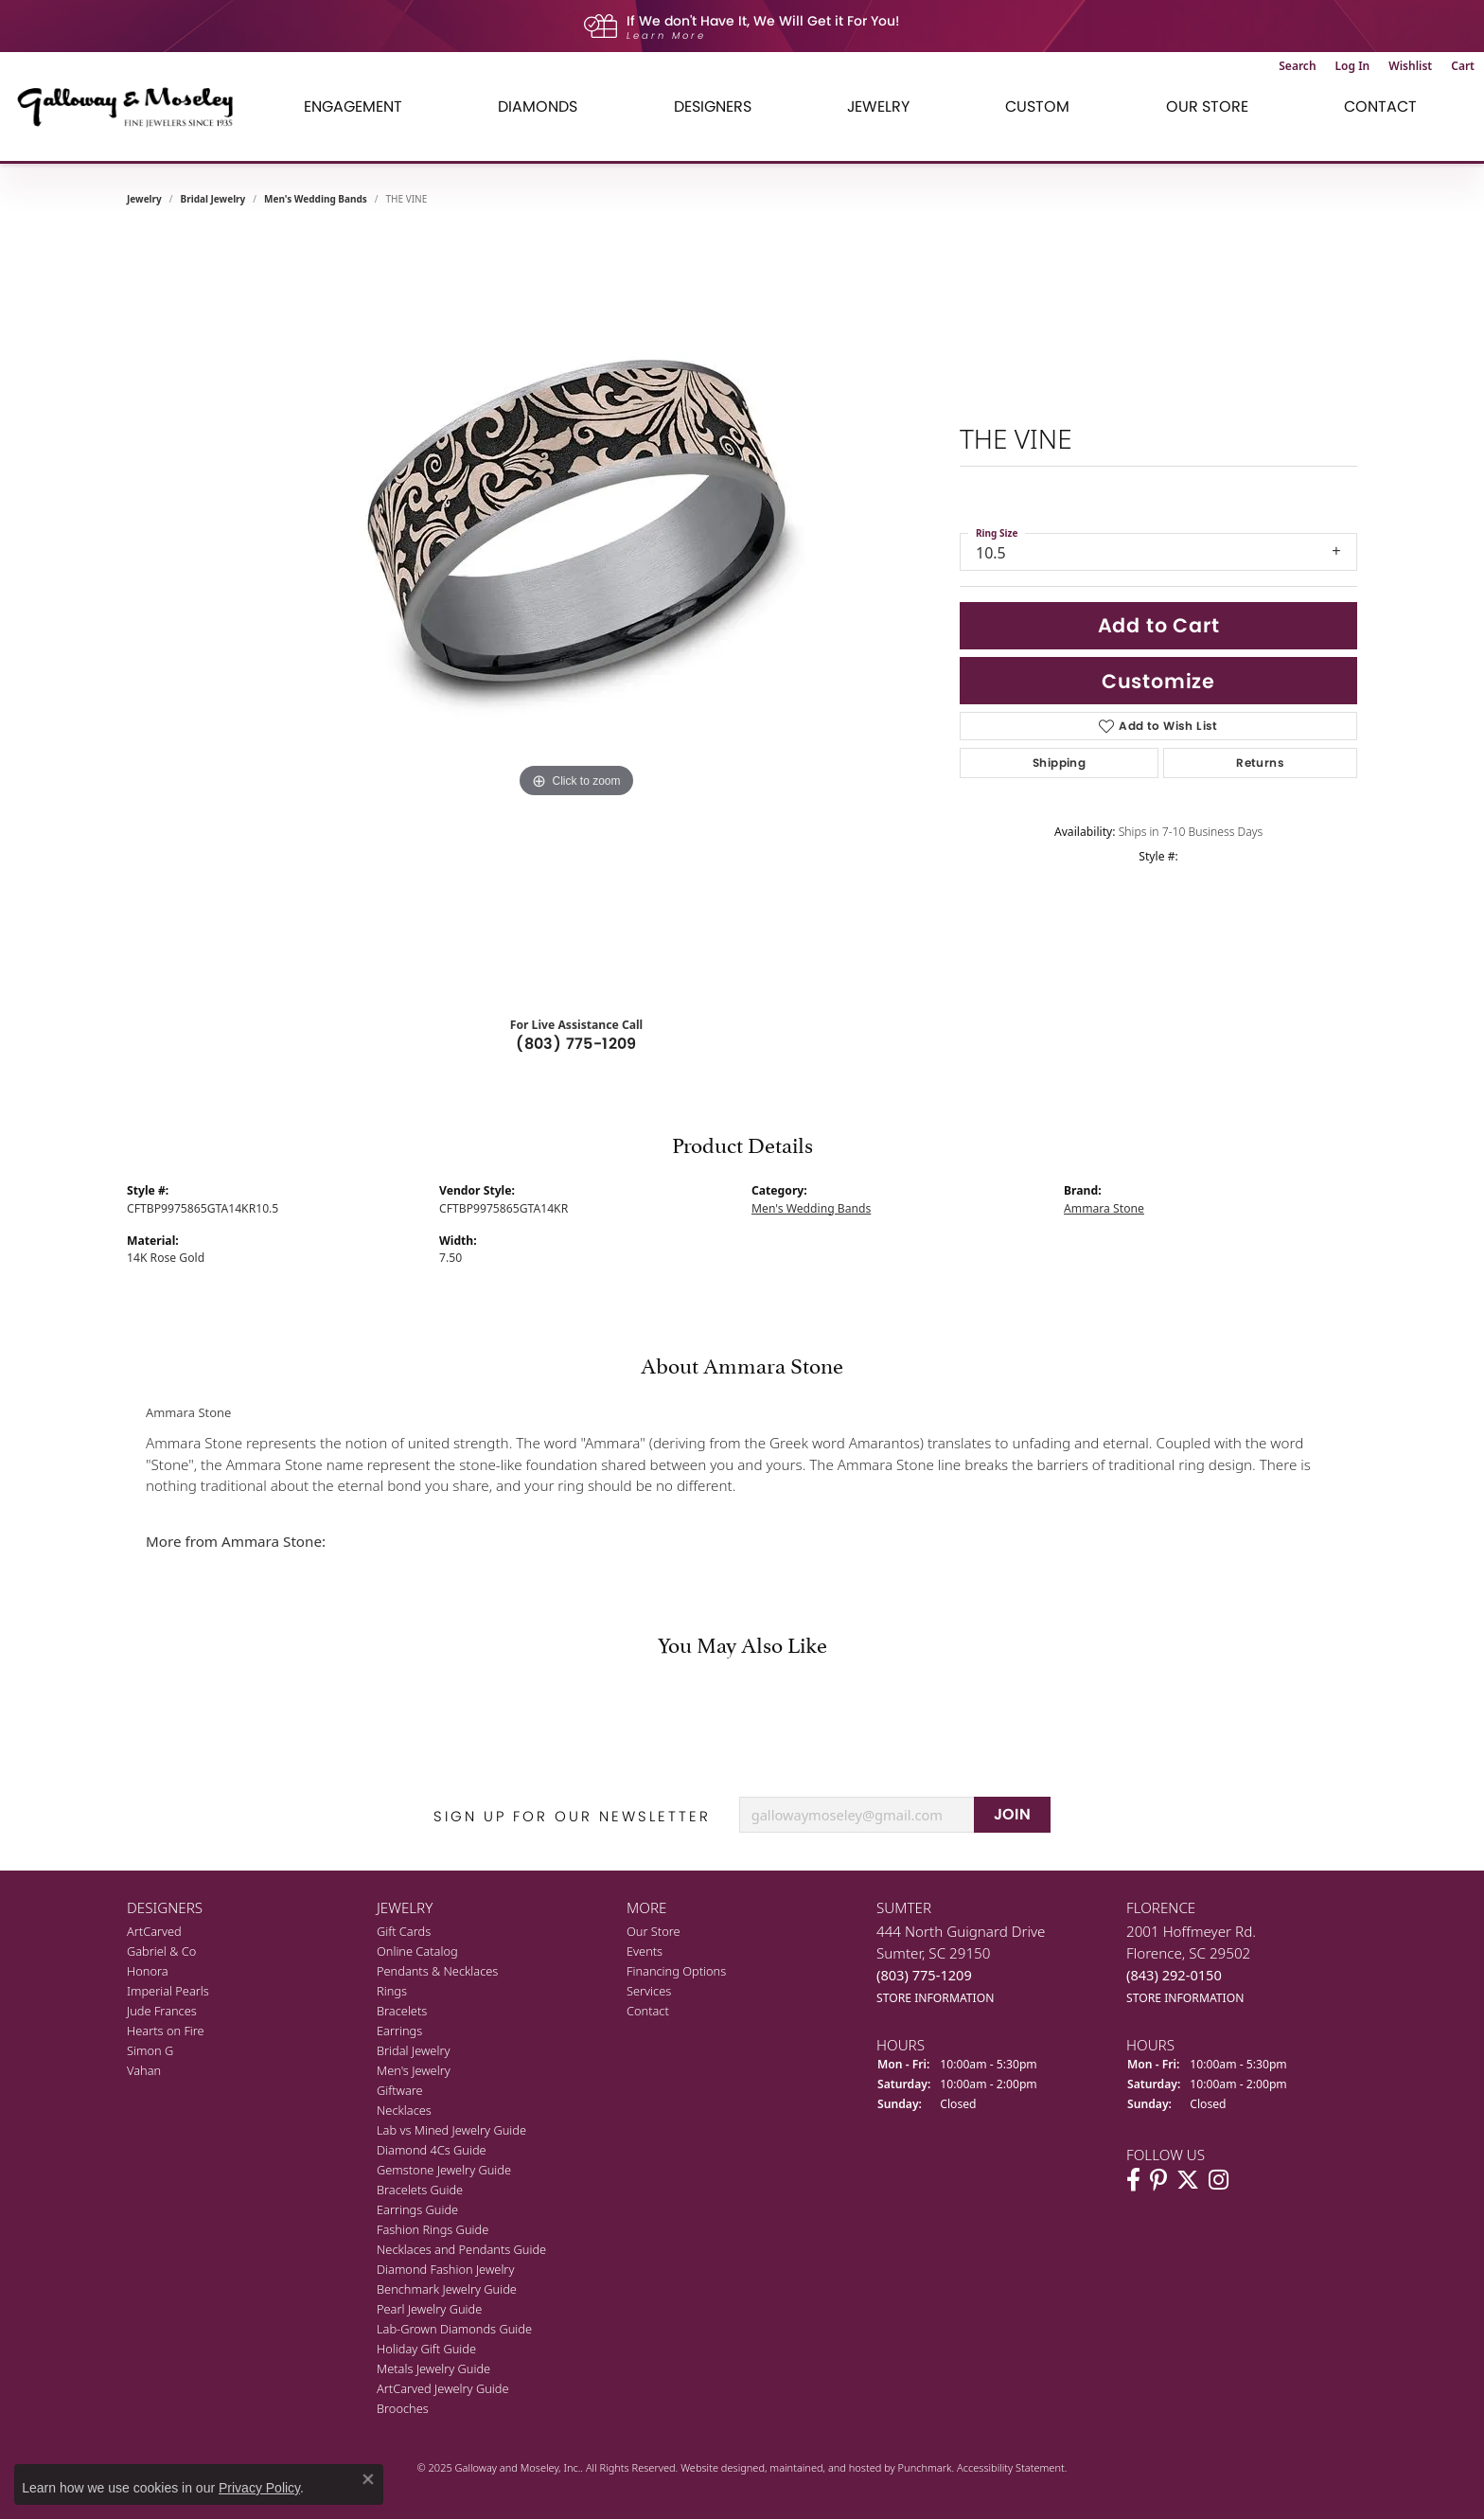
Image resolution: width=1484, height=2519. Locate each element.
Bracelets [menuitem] (402, 2010)
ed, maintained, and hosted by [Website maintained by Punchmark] (824, 2467)
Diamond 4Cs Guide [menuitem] (431, 2149)
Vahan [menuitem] (144, 2070)
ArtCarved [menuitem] (154, 1931)
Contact (1380, 106)
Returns (1260, 762)
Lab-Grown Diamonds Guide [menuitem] (454, 2328)
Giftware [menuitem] (400, 2090)
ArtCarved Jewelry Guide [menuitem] (443, 2388)
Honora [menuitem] (147, 1970)
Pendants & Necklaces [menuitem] (437, 1970)
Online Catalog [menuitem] (417, 1951)
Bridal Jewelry (213, 198)
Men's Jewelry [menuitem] (413, 2070)
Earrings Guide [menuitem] (417, 2209)
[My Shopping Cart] (1463, 66)
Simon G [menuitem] (150, 2050)
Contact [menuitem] (648, 2010)
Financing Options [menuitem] (676, 1970)
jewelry (144, 198)
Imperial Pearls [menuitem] (168, 1990)
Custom (1037, 106)
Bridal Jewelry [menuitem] (413, 2050)
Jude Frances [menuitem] (162, 2010)
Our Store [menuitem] (653, 1931)
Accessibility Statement (1011, 2467)
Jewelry (878, 106)
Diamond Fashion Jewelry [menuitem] (445, 2269)
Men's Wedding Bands (315, 198)
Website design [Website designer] (716, 2467)
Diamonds (537, 106)
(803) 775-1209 (576, 1044)
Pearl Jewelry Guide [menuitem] (429, 2308)
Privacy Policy (259, 2487)
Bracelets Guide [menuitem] (420, 2189)
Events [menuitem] (644, 1951)
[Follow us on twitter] (1187, 2179)
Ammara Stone (1104, 1208)
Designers (712, 106)
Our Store (1207, 106)
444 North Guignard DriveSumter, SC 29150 (961, 1964)
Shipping (1059, 762)
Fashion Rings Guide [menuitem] (432, 2229)
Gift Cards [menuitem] (404, 1931)
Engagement (353, 106)
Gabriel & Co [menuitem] (161, 1951)
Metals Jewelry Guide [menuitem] (433, 2368)
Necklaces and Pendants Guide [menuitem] (461, 2249)
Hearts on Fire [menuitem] (165, 2030)
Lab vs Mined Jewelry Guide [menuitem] (451, 2129)
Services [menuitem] (649, 1990)
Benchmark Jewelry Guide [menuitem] (447, 2288)
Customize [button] (1158, 681)
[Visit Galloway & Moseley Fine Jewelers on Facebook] (1133, 2179)
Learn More (666, 35)
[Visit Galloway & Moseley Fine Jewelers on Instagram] (1218, 2179)
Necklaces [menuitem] (404, 2110)
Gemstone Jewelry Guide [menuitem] (444, 2169)
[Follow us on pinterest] (1158, 2179)
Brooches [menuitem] (403, 2408)
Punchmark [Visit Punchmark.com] (925, 2467)
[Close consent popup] (368, 2479)
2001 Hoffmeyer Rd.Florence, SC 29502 (1191, 1964)
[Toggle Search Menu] (1297, 66)
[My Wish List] (1410, 66)
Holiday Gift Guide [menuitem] (426, 2348)
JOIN (1013, 1814)
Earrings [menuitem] (399, 2030)
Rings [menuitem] (392, 1990)
